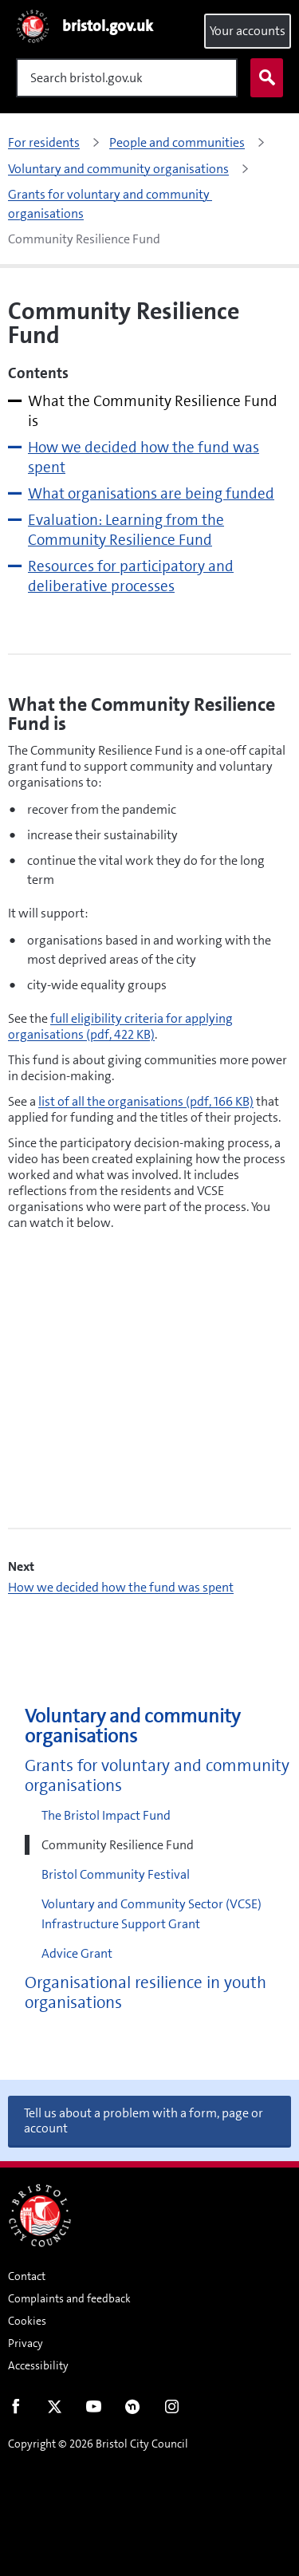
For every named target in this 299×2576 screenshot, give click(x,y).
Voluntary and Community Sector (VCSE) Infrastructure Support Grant (151, 1914)
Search (263, 78)
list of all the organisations (146, 1101)
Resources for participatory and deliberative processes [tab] (131, 576)
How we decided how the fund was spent (121, 1587)
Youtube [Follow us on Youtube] (93, 2410)
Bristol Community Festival (115, 1874)
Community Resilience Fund (117, 1844)
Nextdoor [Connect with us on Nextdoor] (132, 2410)
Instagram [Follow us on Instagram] (171, 2410)
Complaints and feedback (69, 2298)
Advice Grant (76, 1953)
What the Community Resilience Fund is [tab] (152, 411)
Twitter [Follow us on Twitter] (54, 2410)
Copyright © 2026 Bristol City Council (98, 2443)
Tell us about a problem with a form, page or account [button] (143, 2120)
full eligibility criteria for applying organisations (120, 1026)
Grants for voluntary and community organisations (157, 1776)
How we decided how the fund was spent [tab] (143, 457)
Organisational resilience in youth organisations (145, 1993)
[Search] (127, 77)
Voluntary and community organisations (132, 1726)
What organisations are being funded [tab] (151, 493)
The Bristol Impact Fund (106, 1815)
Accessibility (38, 2365)
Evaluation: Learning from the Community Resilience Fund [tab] (126, 530)
